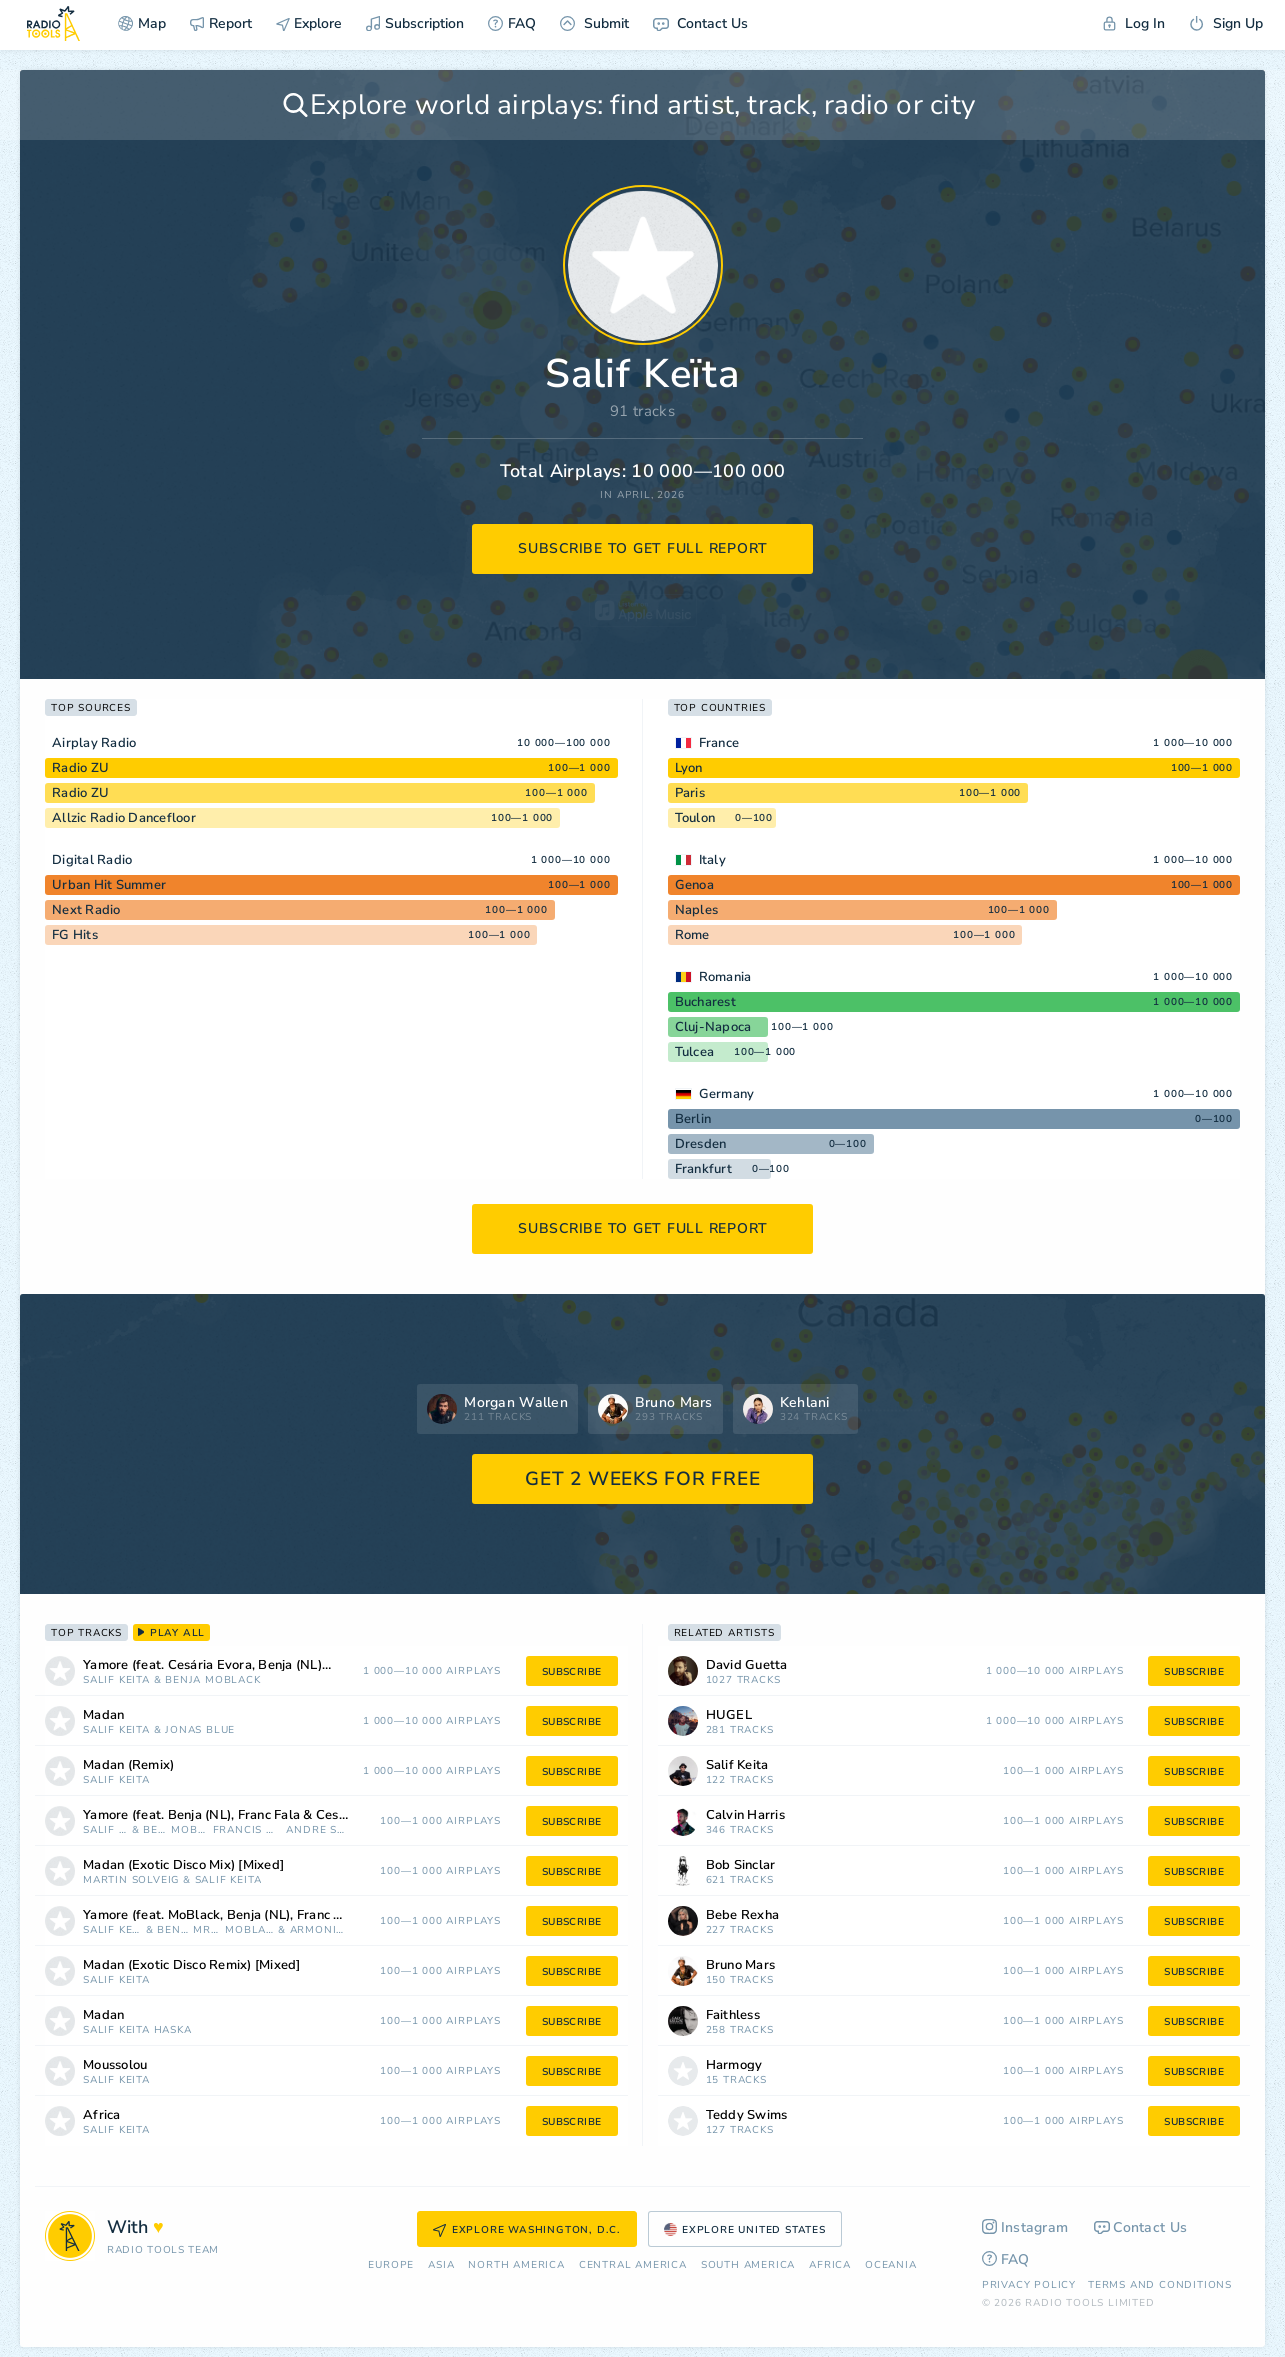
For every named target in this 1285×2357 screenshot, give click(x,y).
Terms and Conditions (1160, 2285)
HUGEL (729, 1715)
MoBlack (233, 1680)
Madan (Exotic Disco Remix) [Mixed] (192, 1965)
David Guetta (747, 1665)
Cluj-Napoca (713, 1027)
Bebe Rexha (743, 1915)
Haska (173, 2030)
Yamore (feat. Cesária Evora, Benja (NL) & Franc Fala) (232, 1665)
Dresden (701, 1144)
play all (171, 1633)
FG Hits (75, 935)
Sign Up (1226, 23)
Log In (1134, 23)
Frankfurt (703, 1169)
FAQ (512, 23)
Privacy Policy (1029, 2285)
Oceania (891, 2265)
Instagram (1025, 2227)
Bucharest (705, 1002)
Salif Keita (737, 1765)
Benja (183, 1680)
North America (516, 2265)
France (719, 743)
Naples (697, 910)
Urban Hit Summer (109, 885)
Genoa (694, 885)
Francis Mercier (248, 1830)
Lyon (689, 768)
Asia (441, 2265)
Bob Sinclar (741, 1865)
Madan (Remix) (128, 1765)
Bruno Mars (741, 1965)
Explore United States (745, 2230)
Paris (690, 793)
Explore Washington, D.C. (527, 2230)
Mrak (207, 1930)
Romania (725, 977)
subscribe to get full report (643, 548)
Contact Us (700, 23)
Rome (692, 935)
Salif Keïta (116, 1680)
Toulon (695, 818)
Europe (391, 2265)
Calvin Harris (745, 1815)
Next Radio (86, 910)
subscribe (572, 1672)
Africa (102, 2115)
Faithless (733, 2015)
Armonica (317, 1930)
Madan (103, 1715)
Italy (712, 860)
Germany (727, 1094)
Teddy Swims (747, 2115)
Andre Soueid (315, 1830)
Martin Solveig (131, 1880)
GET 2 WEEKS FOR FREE (642, 1479)
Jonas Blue (200, 1730)
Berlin (693, 1119)
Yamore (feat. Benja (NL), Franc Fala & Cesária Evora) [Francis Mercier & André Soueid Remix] (240, 1815)
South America (748, 2265)
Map (142, 23)
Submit (594, 23)
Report (221, 23)
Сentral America (633, 2265)
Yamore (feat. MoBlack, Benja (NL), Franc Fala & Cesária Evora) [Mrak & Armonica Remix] (240, 1915)
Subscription (415, 23)
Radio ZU (80, 768)
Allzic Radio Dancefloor (124, 818)
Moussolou (115, 2065)
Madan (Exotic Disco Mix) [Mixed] (183, 1865)
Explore (309, 23)
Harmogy (734, 2065)
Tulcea (695, 1052)
